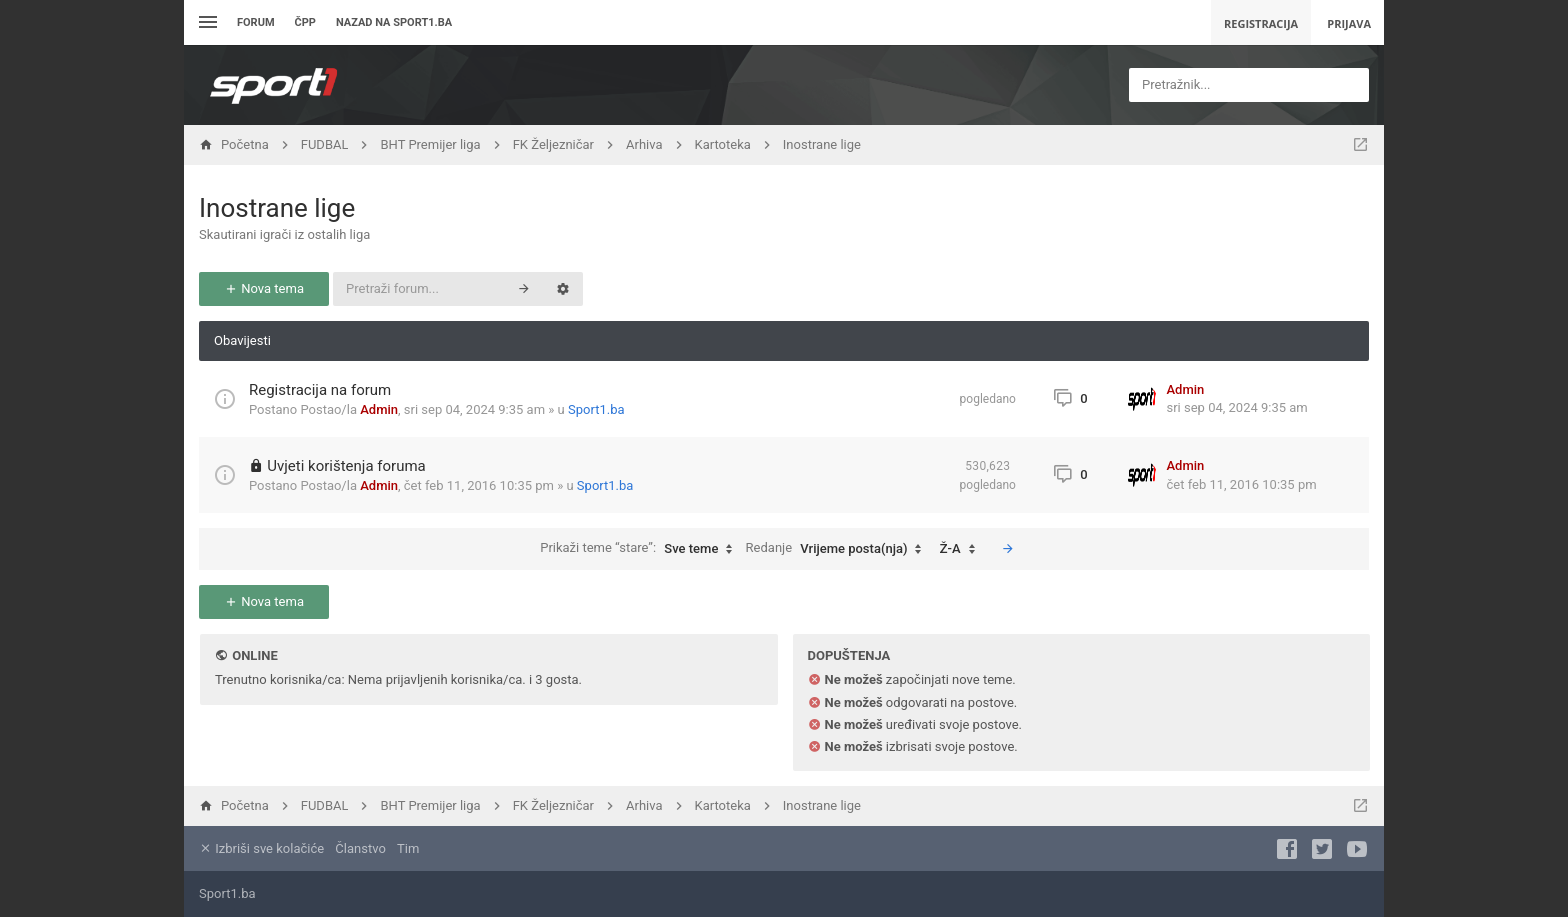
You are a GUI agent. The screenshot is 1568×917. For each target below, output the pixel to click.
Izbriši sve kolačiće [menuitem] (261, 848)
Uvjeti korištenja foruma (346, 466)
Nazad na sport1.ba (394, 22)
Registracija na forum (320, 390)
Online (254, 655)
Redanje (839, 549)
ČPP (305, 22)
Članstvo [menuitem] (360, 848)
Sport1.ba (596, 409)
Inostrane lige (277, 208)
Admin (379, 409)
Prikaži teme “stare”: (641, 549)
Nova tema (264, 288)
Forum (256, 22)
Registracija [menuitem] (1261, 23)
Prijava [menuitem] (1349, 23)
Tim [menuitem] (408, 848)
